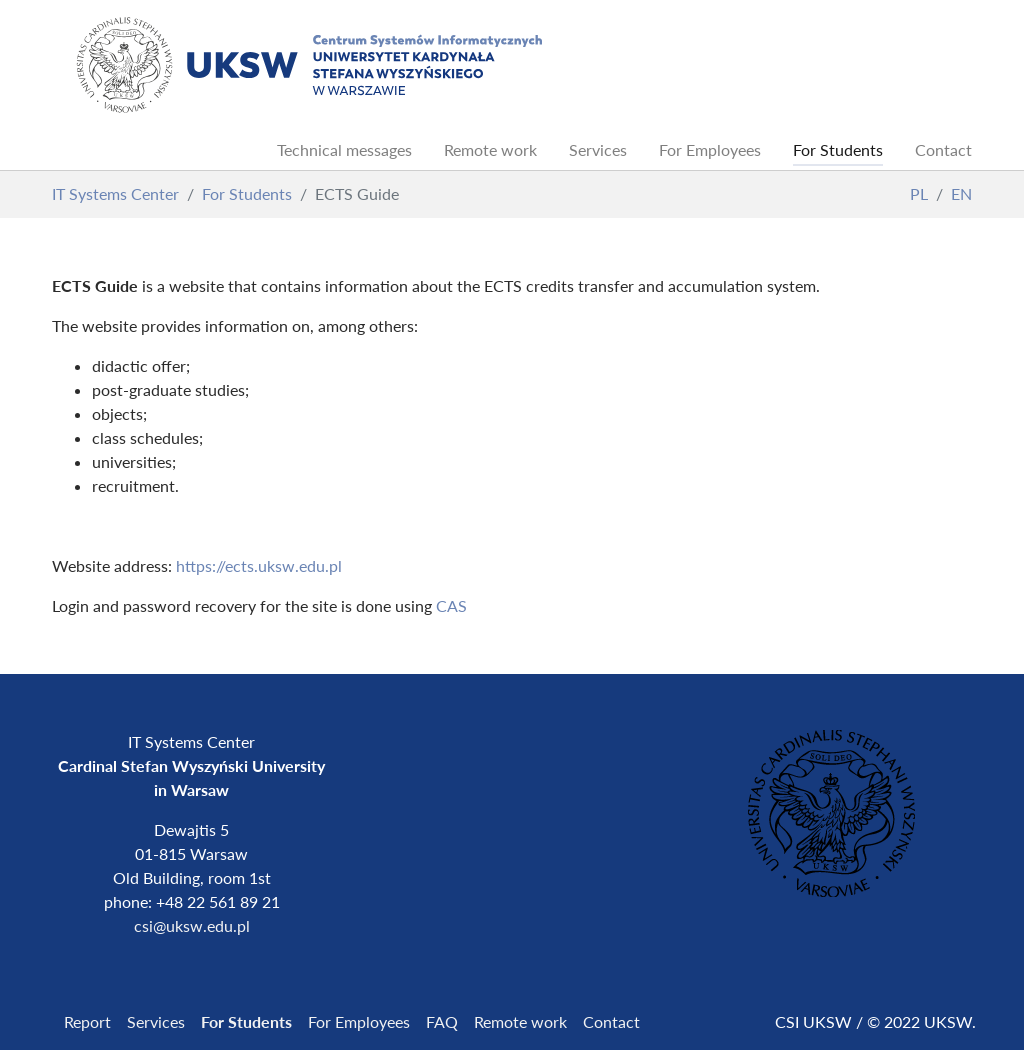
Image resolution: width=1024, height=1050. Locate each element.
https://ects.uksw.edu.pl (259, 565)
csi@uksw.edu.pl (192, 925)
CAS (451, 605)
